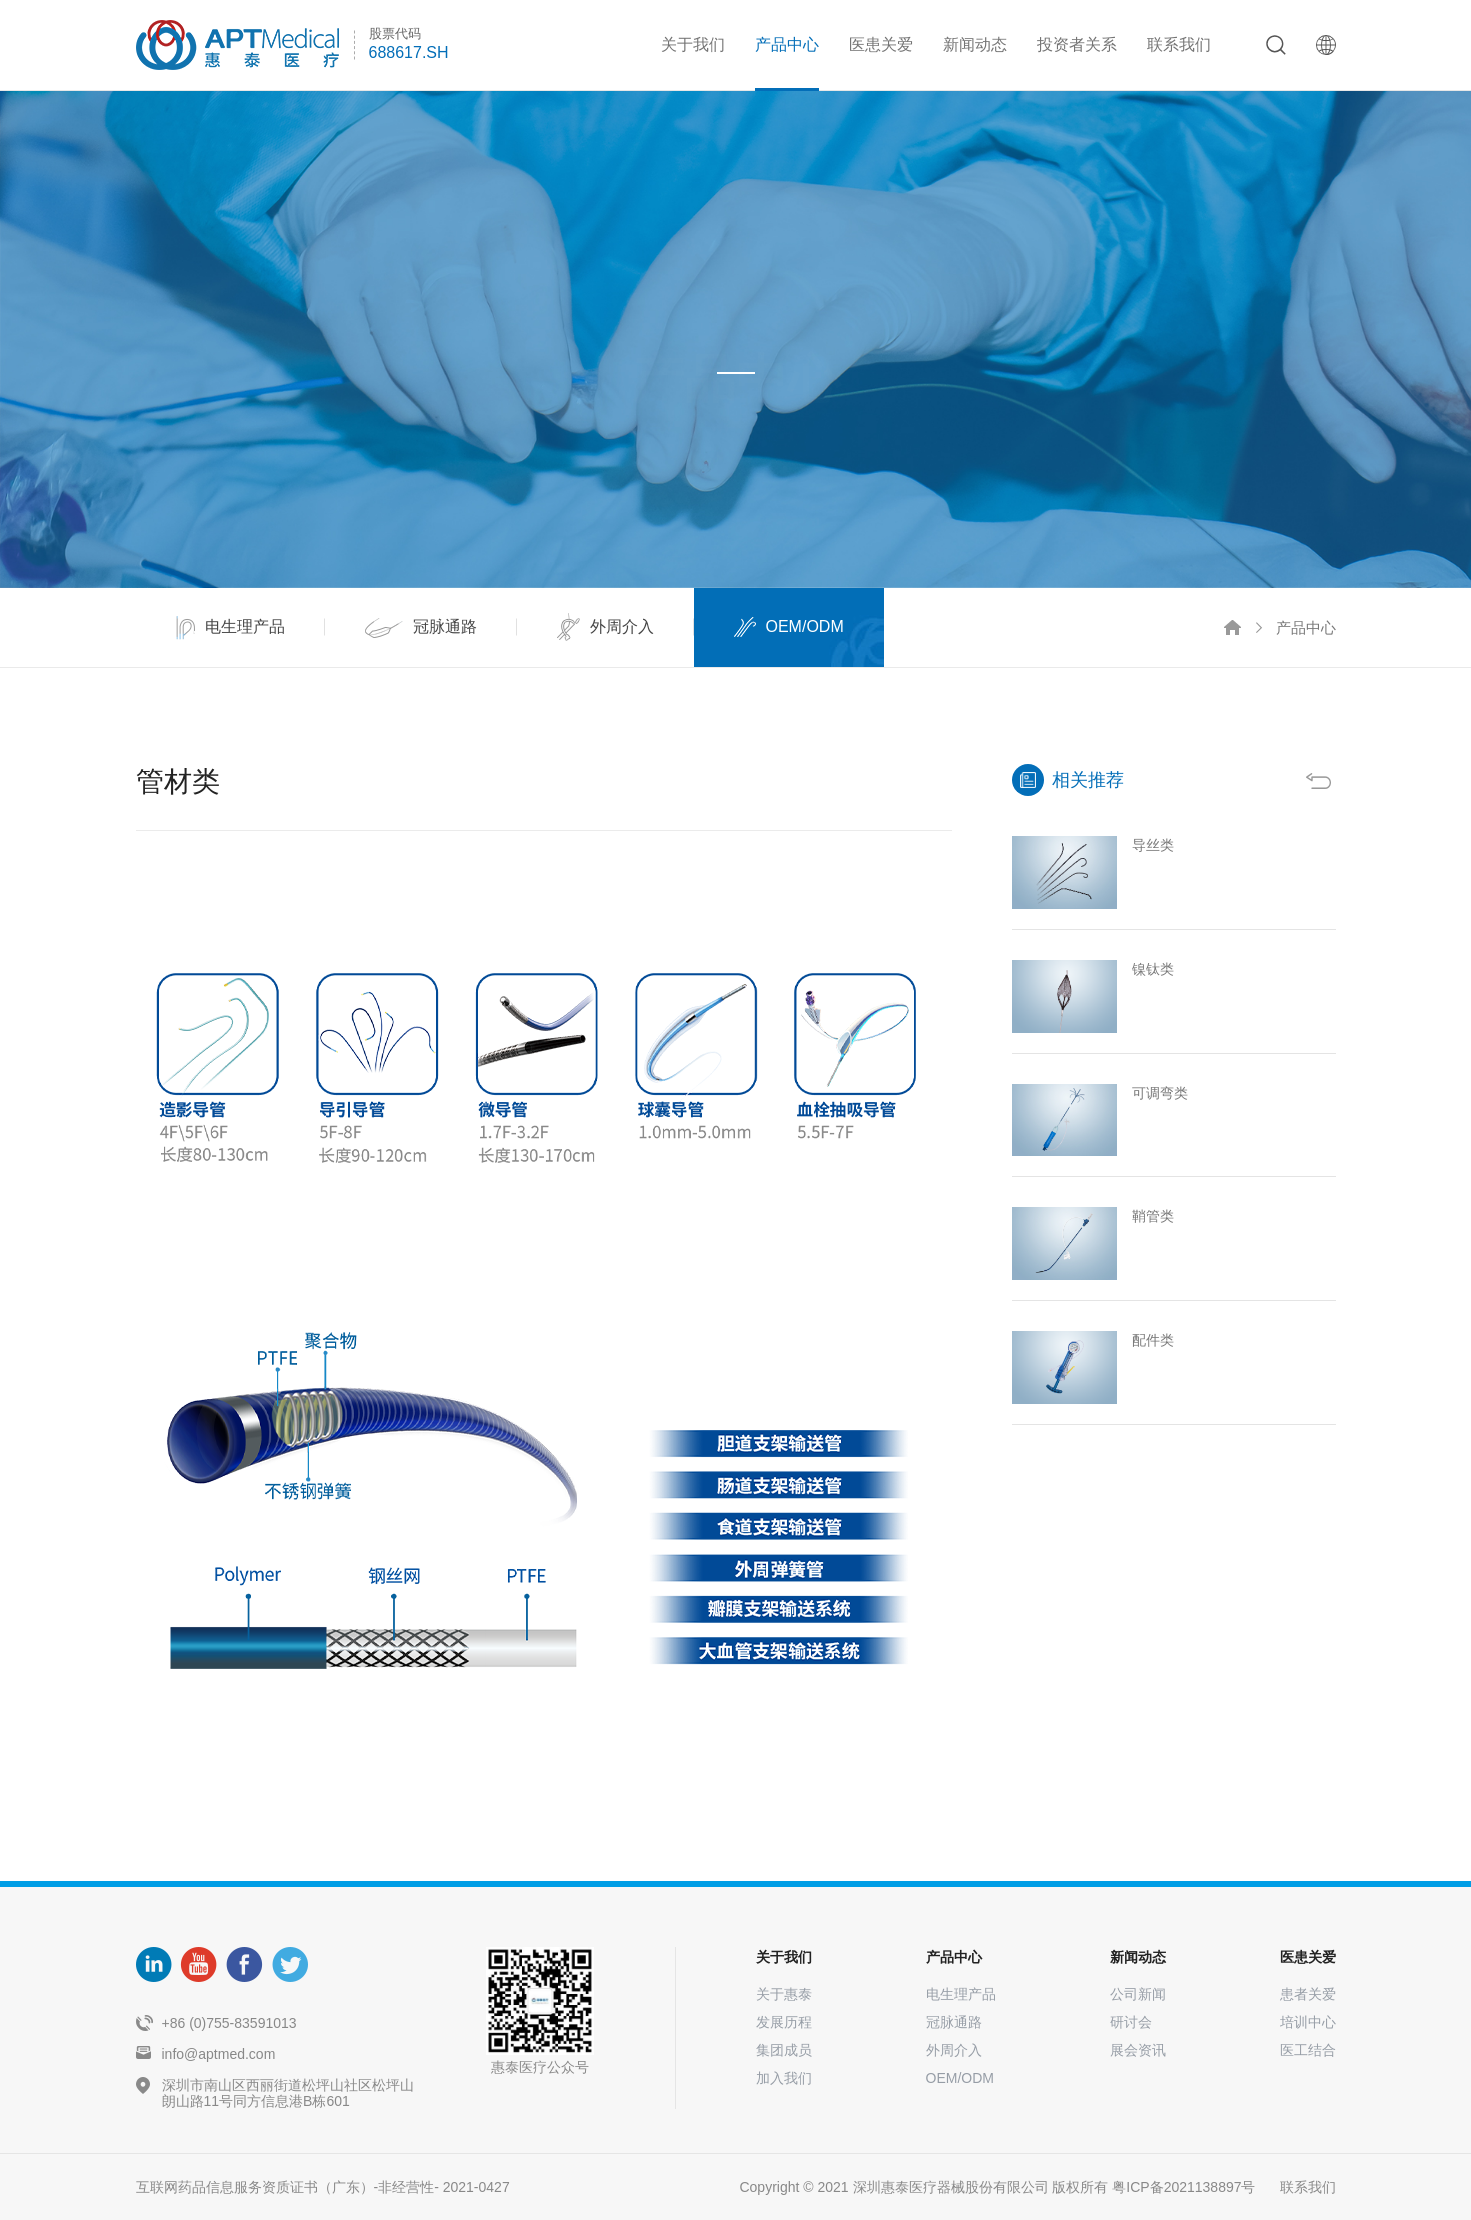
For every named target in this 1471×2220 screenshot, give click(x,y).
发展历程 (784, 2022)
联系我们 (1179, 44)
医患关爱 (881, 44)
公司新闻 (1138, 1994)
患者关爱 (1308, 1994)
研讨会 (1131, 2022)
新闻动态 (975, 44)
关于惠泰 (784, 1994)
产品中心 (787, 44)
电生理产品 (961, 1994)
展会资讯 (1138, 2050)
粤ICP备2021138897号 (1183, 2187)
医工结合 (1308, 2050)
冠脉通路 (954, 2022)
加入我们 (784, 2078)
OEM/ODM (960, 2078)
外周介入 (954, 2050)
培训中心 (1308, 2022)
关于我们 (693, 44)
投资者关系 (1077, 44)
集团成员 (784, 2050)
